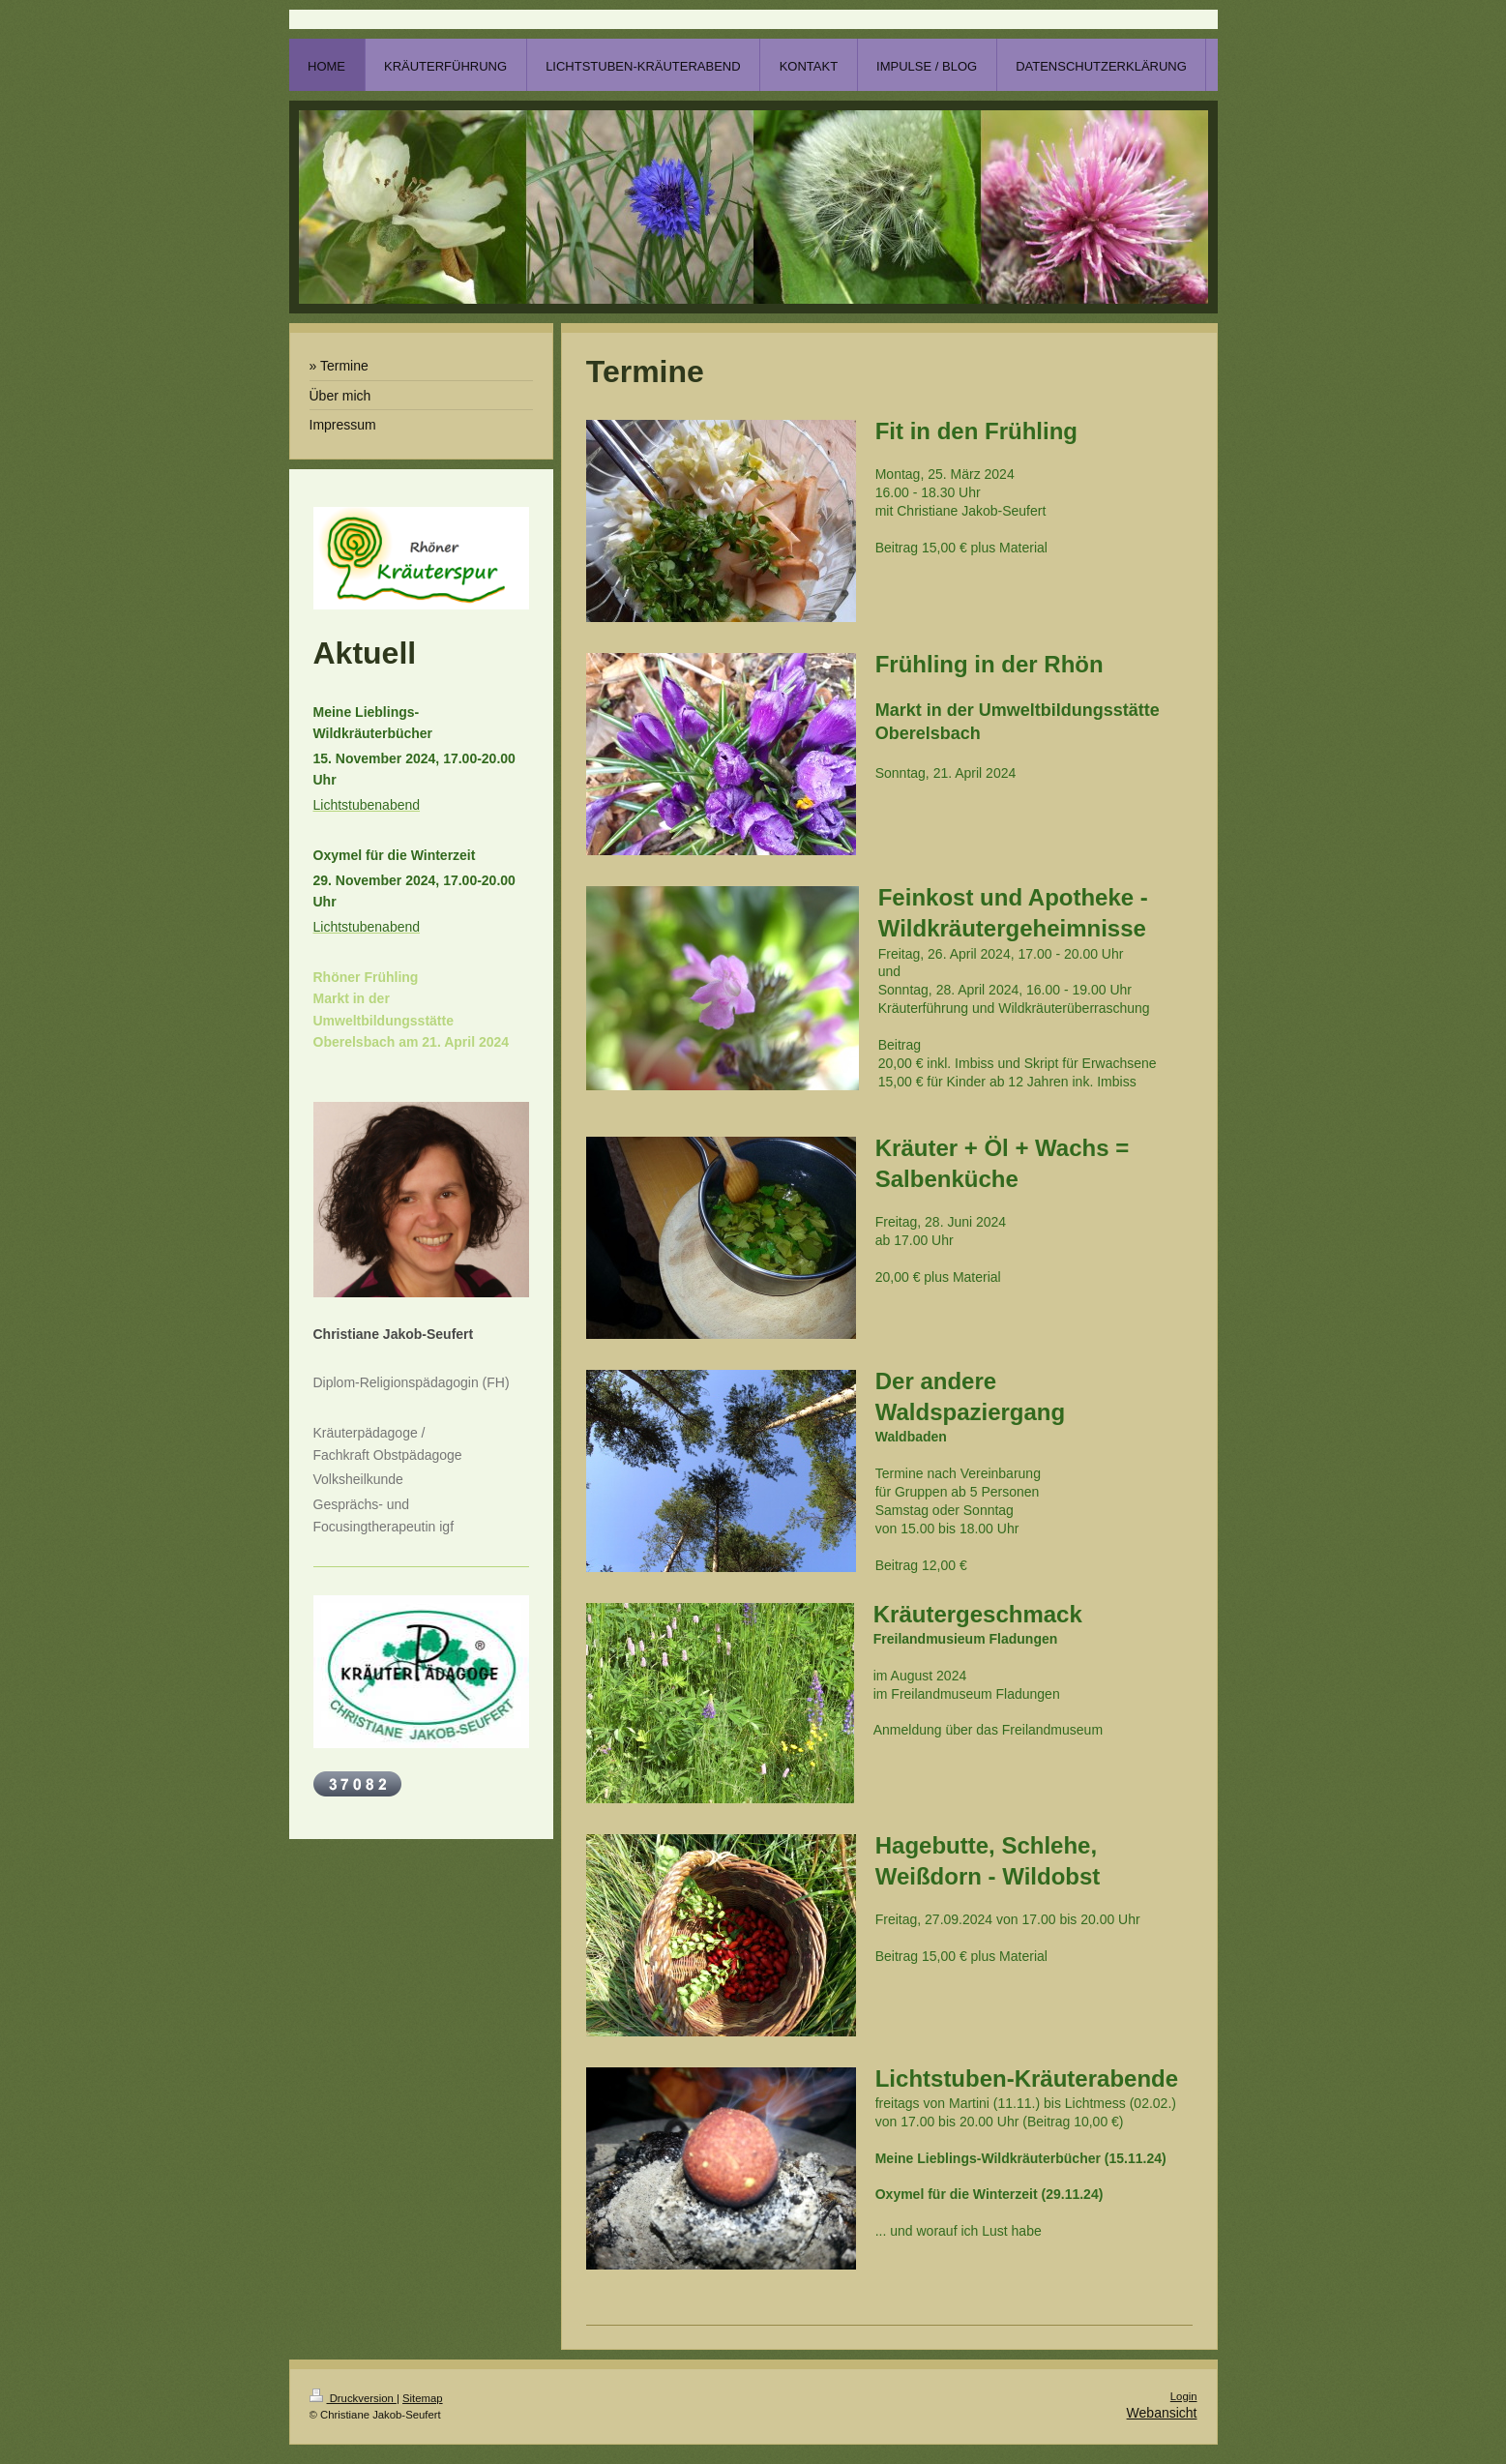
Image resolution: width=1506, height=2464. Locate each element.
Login (1183, 2396)
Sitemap (422, 2398)
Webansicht (1162, 2412)
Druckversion (353, 2398)
